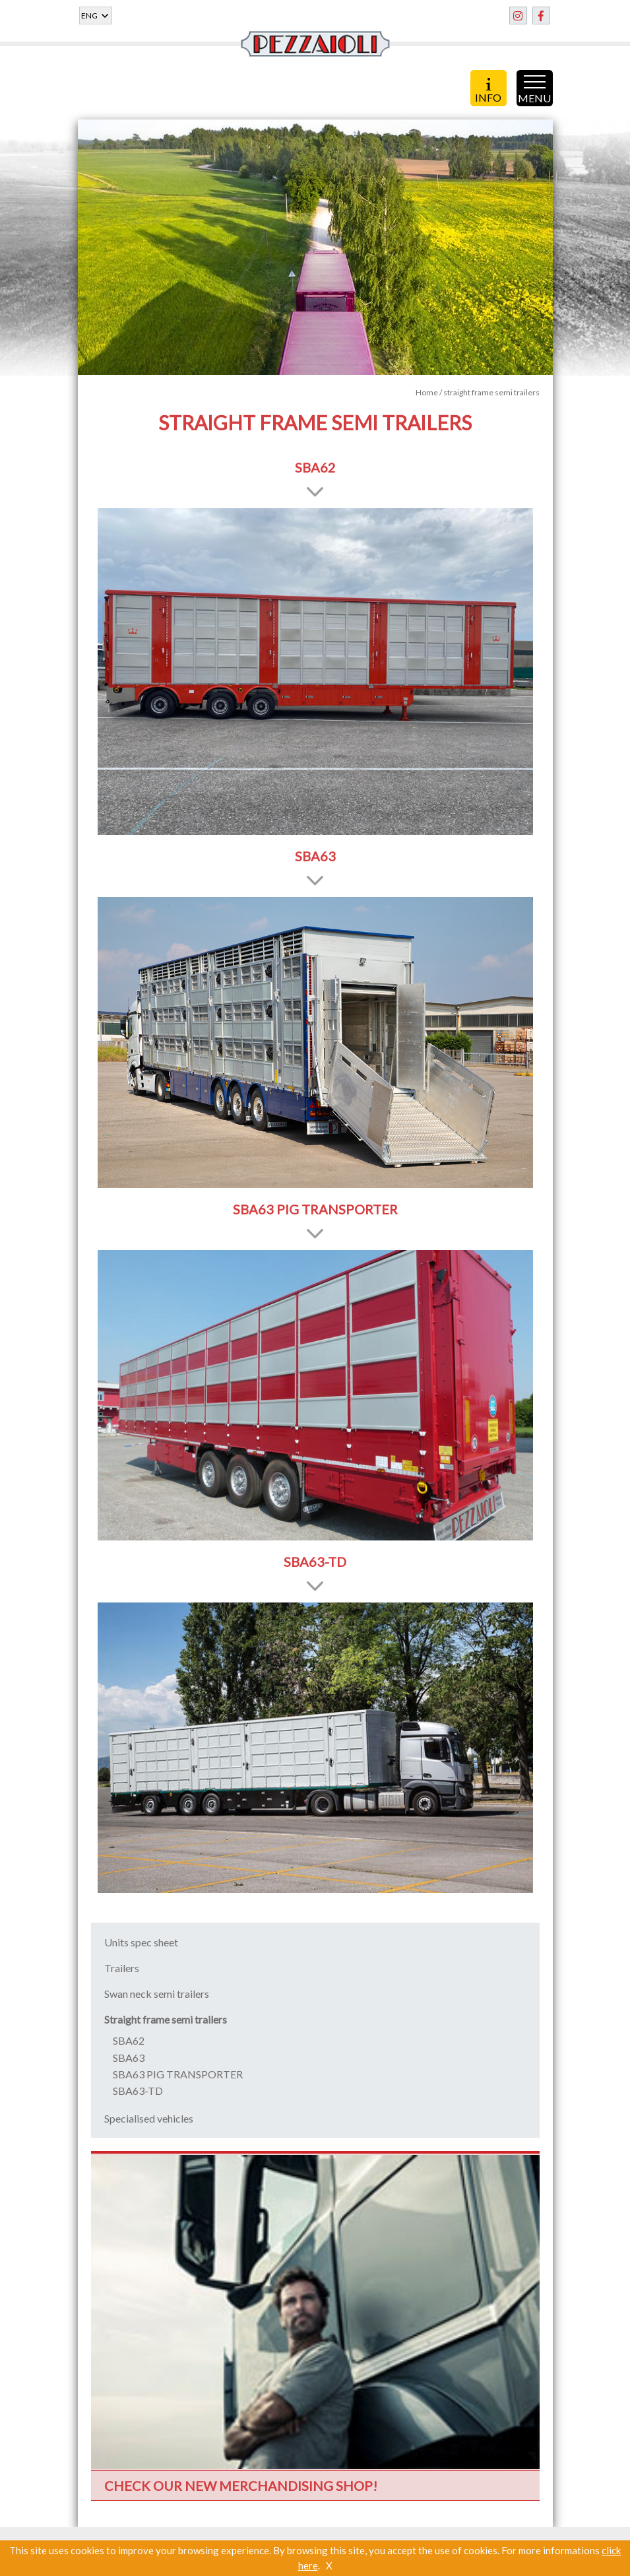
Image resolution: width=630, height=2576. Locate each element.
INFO (488, 90)
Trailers (121, 1968)
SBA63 (128, 2057)
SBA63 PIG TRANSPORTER (178, 2074)
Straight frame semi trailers (165, 2019)
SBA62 (128, 2040)
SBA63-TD (138, 2090)
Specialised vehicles (148, 2118)
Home (427, 392)
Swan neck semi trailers (156, 1993)
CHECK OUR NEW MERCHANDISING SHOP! (240, 2485)
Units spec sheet (141, 1942)
